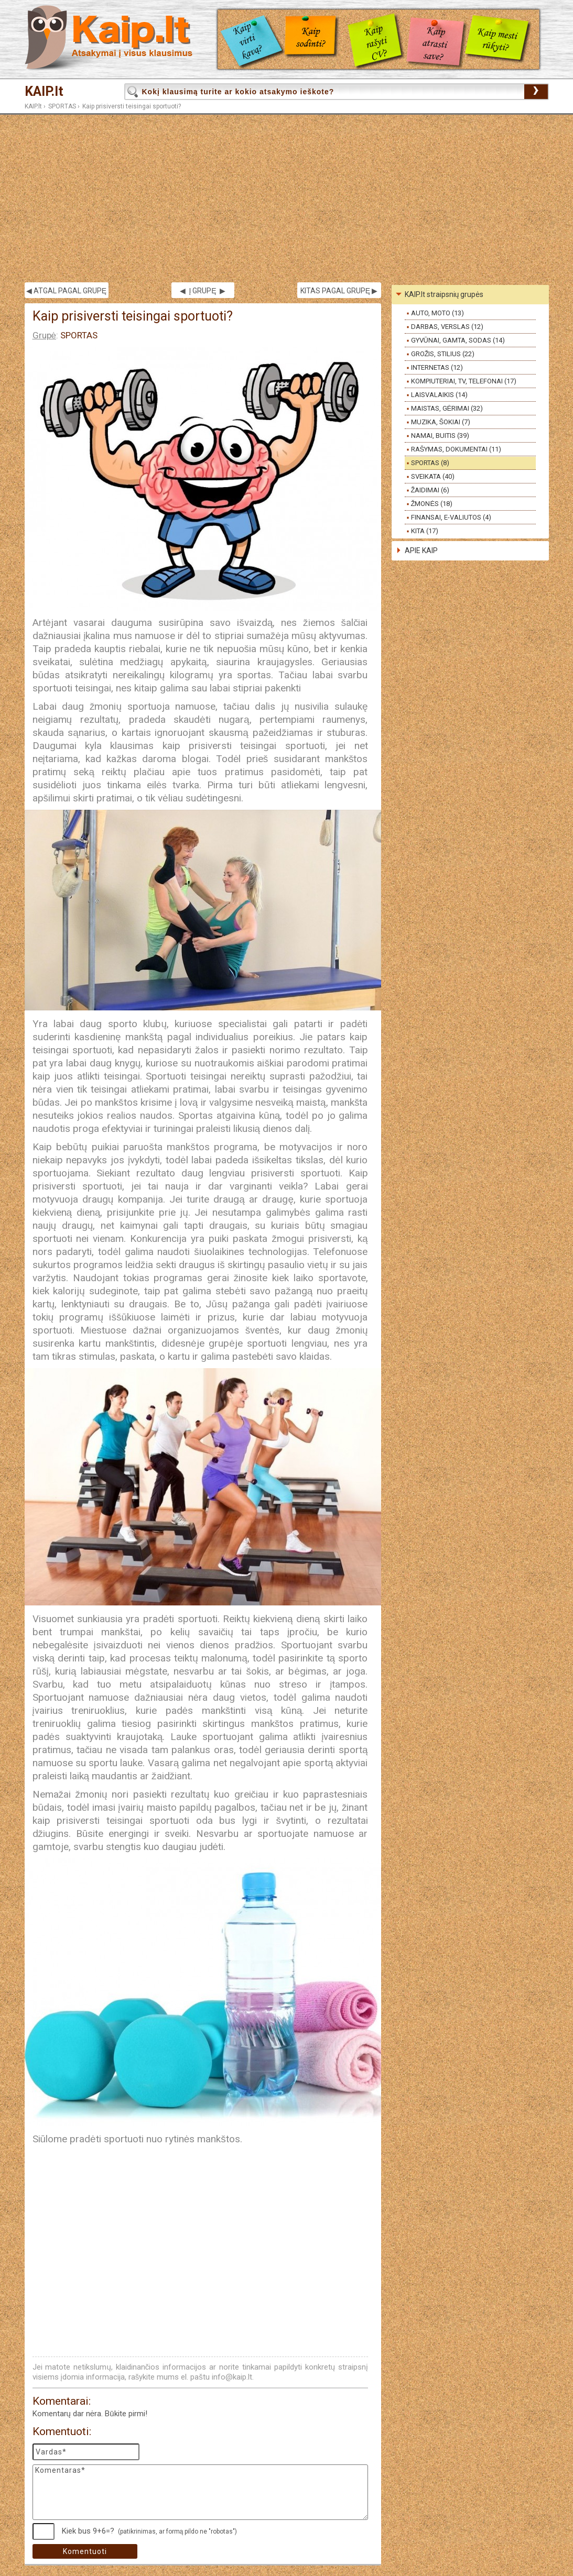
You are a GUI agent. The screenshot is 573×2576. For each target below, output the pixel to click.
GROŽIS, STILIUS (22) (443, 354)
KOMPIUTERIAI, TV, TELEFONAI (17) (463, 381)
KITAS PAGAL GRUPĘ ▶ (338, 291)
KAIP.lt (44, 91)
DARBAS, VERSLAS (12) (447, 327)
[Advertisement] (286, 198)
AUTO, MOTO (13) (437, 313)
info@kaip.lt (232, 2377)
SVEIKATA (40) (433, 476)
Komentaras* (200, 2492)
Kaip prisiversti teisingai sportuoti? (131, 106)
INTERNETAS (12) (437, 367)
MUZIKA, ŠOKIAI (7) (441, 422)
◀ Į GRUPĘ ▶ (202, 291)
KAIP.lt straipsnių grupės (444, 294)
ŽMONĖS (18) (432, 504)
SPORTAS (62, 106)
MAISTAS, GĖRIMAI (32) (447, 408)
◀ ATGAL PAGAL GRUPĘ (66, 291)
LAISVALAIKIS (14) (439, 395)
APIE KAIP (421, 550)
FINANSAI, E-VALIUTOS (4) (451, 517)
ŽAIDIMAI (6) (430, 490)
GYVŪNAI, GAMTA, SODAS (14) (458, 340)
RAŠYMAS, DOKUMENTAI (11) (456, 449)
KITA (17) (424, 531)
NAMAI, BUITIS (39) (440, 435)
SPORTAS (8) (430, 463)
